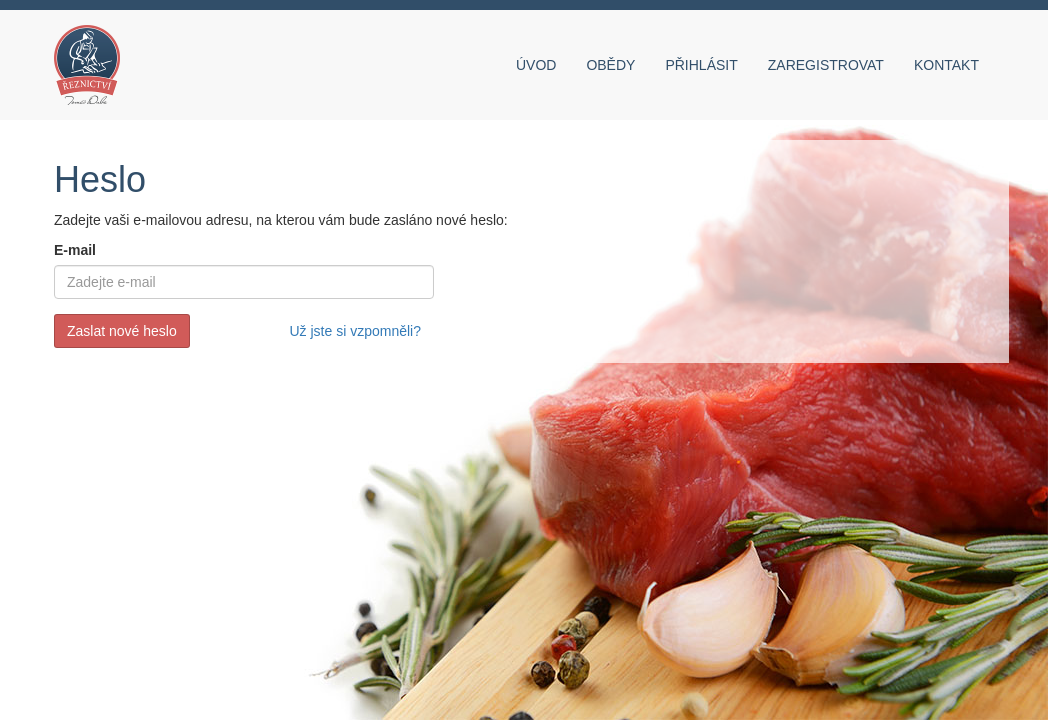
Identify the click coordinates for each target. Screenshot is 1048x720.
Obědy (610, 65)
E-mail (75, 250)
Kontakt (946, 65)
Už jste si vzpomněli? (356, 331)
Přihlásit (701, 65)
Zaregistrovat (826, 65)
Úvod (536, 65)
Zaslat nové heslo (122, 331)
